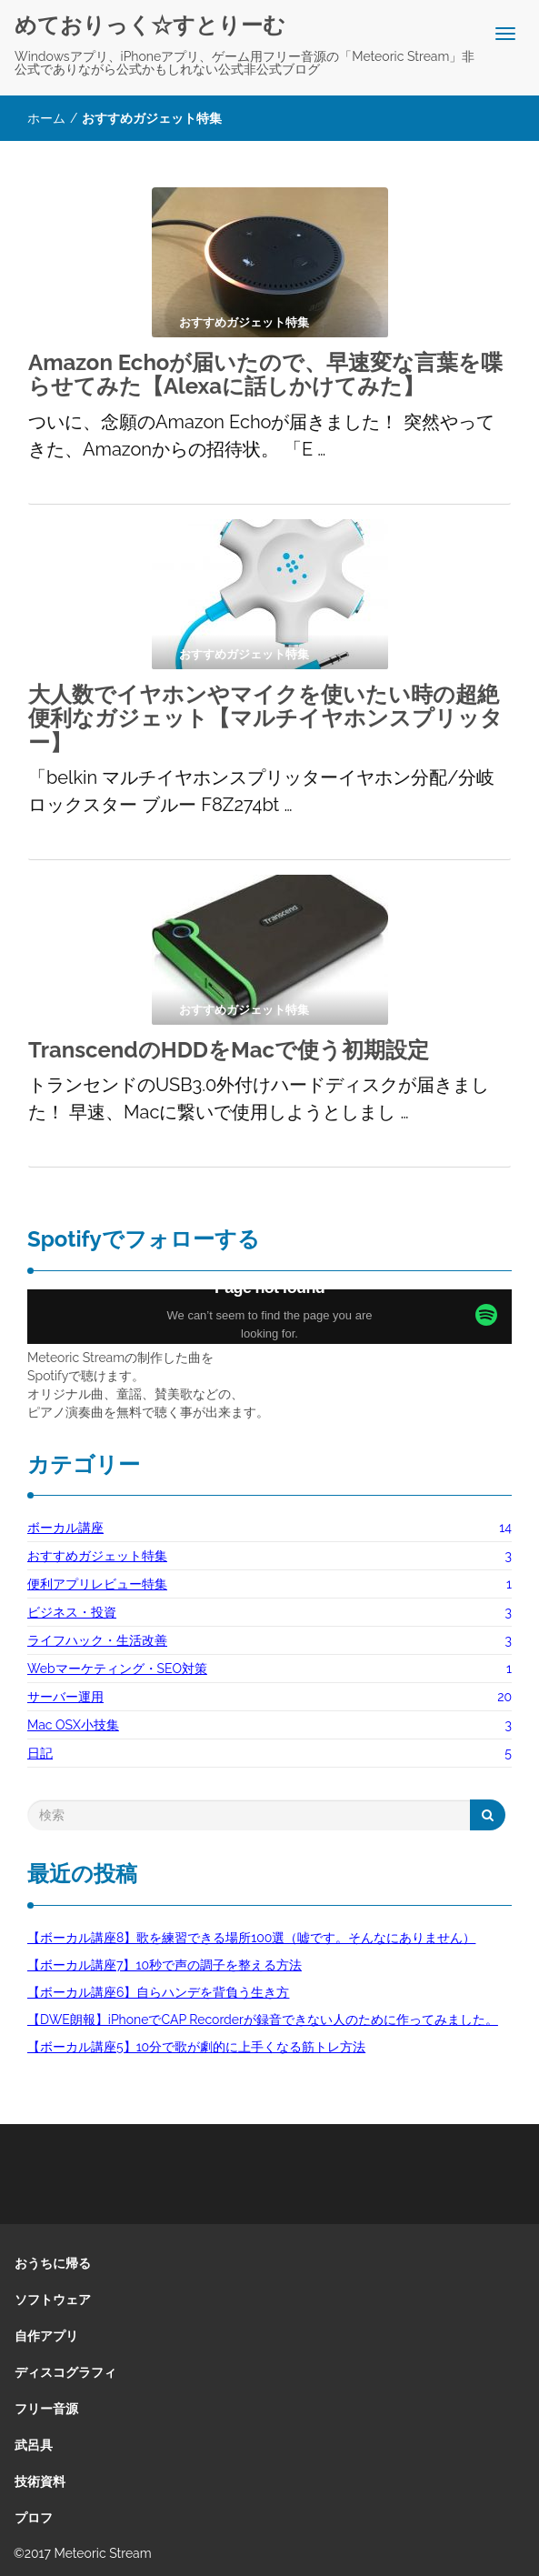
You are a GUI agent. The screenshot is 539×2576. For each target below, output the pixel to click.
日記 (40, 1753)
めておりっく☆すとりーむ (150, 25)
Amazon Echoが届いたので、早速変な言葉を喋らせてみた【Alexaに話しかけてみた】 (265, 374)
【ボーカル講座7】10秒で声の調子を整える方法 (164, 1965)
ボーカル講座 (65, 1528)
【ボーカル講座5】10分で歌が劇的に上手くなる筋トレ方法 (196, 2047)
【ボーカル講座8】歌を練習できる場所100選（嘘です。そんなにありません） (251, 1937)
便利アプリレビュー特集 (97, 1584)
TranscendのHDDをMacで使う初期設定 (228, 1050)
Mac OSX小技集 (73, 1725)
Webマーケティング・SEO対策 (117, 1668)
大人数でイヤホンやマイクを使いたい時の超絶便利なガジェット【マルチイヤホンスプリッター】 (265, 718)
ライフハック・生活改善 (97, 1640)
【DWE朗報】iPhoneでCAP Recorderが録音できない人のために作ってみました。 (262, 2019)
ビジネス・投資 (71, 1612)
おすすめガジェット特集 (97, 1556)
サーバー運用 (65, 1697)
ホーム (46, 118)
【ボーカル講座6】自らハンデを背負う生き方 (158, 1992)
